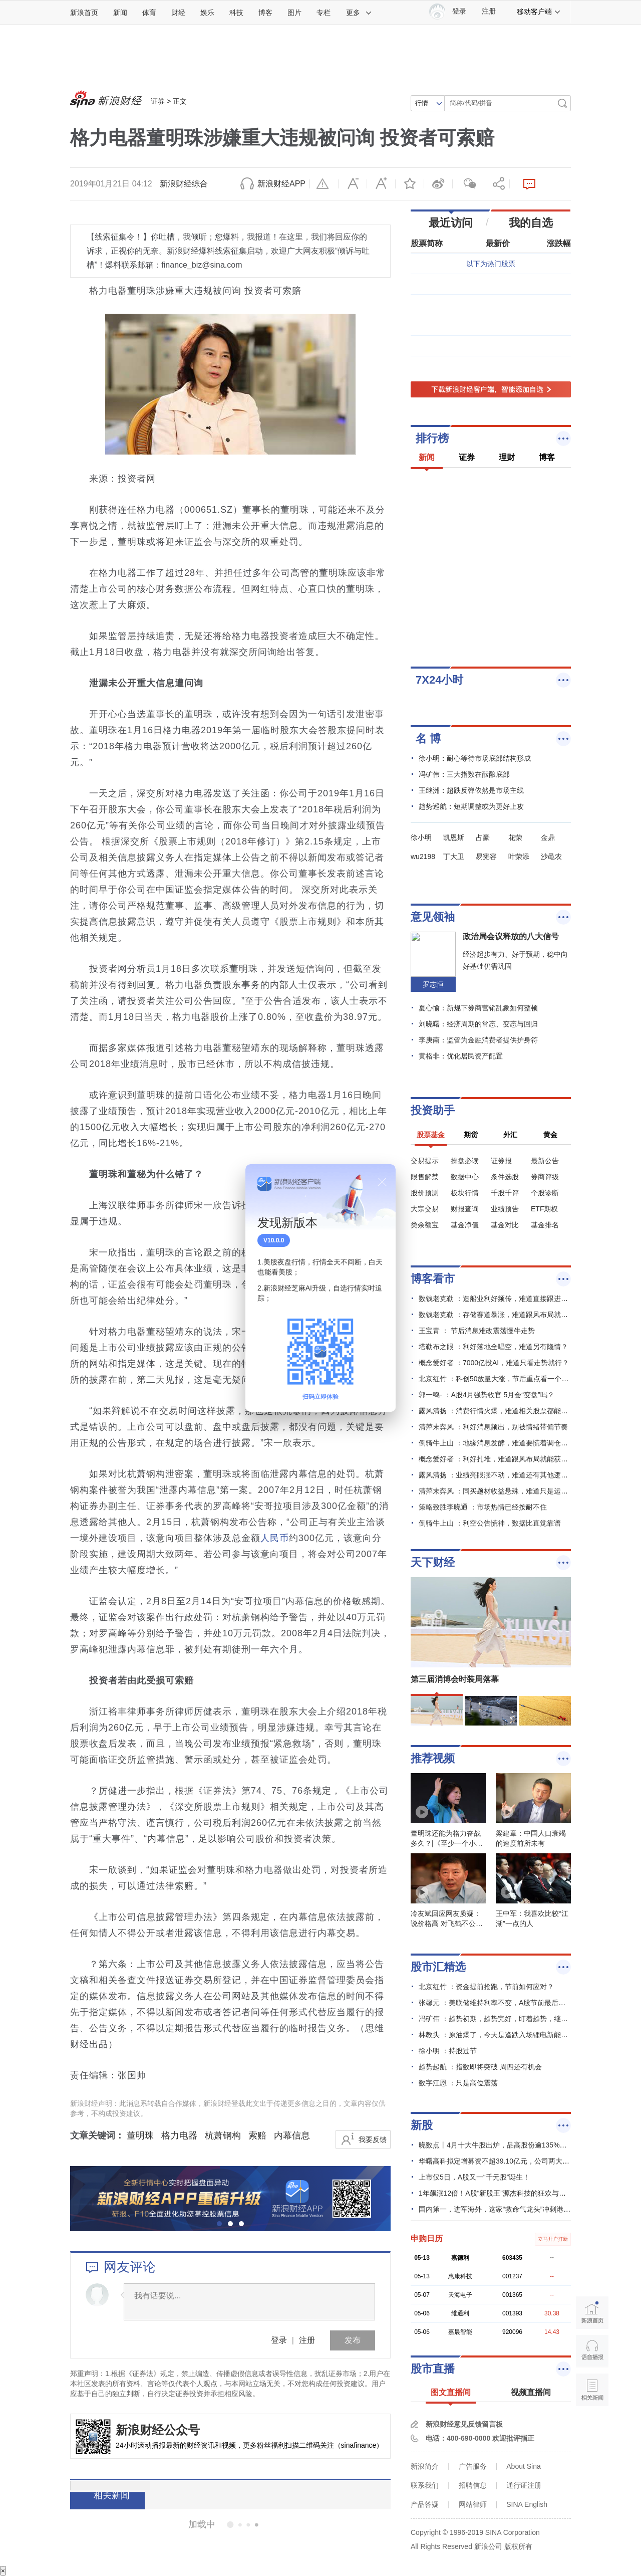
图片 (294, 13)
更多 (359, 13)
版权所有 (518, 2546)
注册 (489, 11)
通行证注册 (523, 2485)
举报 (324, 183)
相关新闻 (108, 2495)
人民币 (274, 1538)
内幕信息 (292, 2135)
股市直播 (433, 2369)
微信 (467, 183)
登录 (279, 2340)
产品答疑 (425, 2504)
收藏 (410, 183)
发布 (353, 2340)
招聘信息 (473, 2485)
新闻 (120, 13)
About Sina (523, 2466)
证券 (158, 101)
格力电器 (179, 2135)
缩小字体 (353, 183)
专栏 (323, 13)
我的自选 (531, 223)
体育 (149, 13)
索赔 (257, 2135)
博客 (265, 13)
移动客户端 (539, 12)
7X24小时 (439, 680)
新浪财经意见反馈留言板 (464, 2424)
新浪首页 (84, 13)
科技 (236, 13)
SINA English (526, 2504)
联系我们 (425, 2485)
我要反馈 (373, 2139)
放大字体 (381, 183)
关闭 (382, 1181)
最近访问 (451, 223)
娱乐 (207, 13)
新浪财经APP (281, 183)
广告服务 (473, 2466)
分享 (495, 183)
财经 (178, 13)
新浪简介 (425, 2466)
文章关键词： (97, 2135)
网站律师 (473, 2504)
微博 (438, 183)
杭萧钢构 (223, 2135)
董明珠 (140, 2135)
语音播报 (592, 2351)
